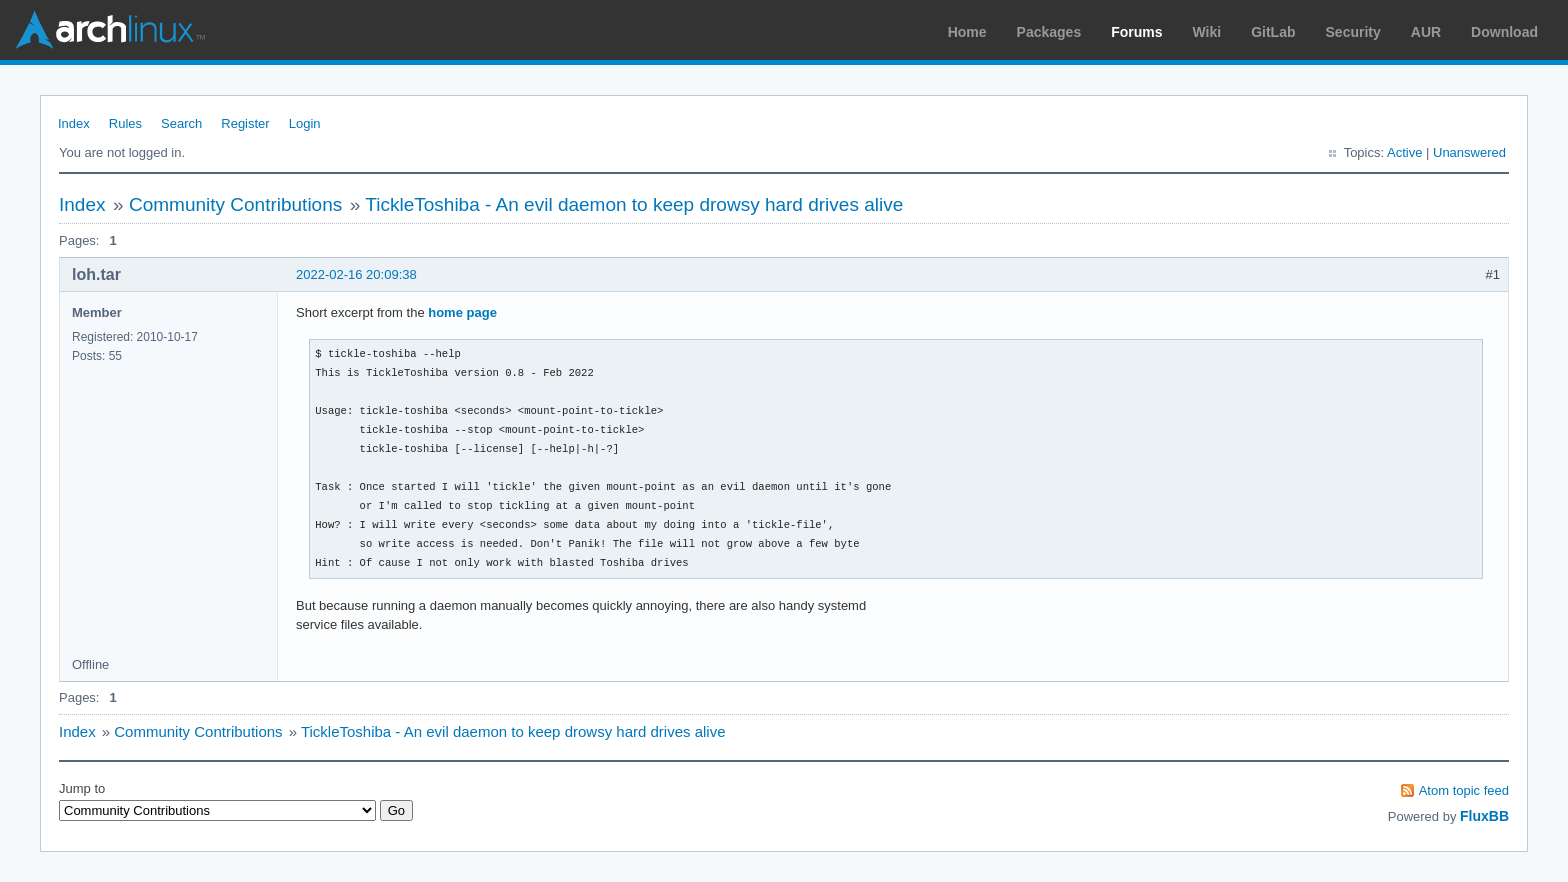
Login (305, 123)
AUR (1426, 32)
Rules (125, 123)
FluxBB (1484, 816)
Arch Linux (110, 30)
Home (967, 32)
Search (181, 123)
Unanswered (1469, 152)
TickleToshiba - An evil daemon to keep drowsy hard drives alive (634, 204)
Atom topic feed (1464, 790)
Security (1353, 32)
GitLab (1273, 32)
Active (1404, 152)
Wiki (1207, 32)
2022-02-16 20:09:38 (356, 274)
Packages (1049, 32)
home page (462, 312)
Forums (1136, 32)
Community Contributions (235, 204)
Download (1504, 32)
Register (245, 123)
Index (74, 123)
